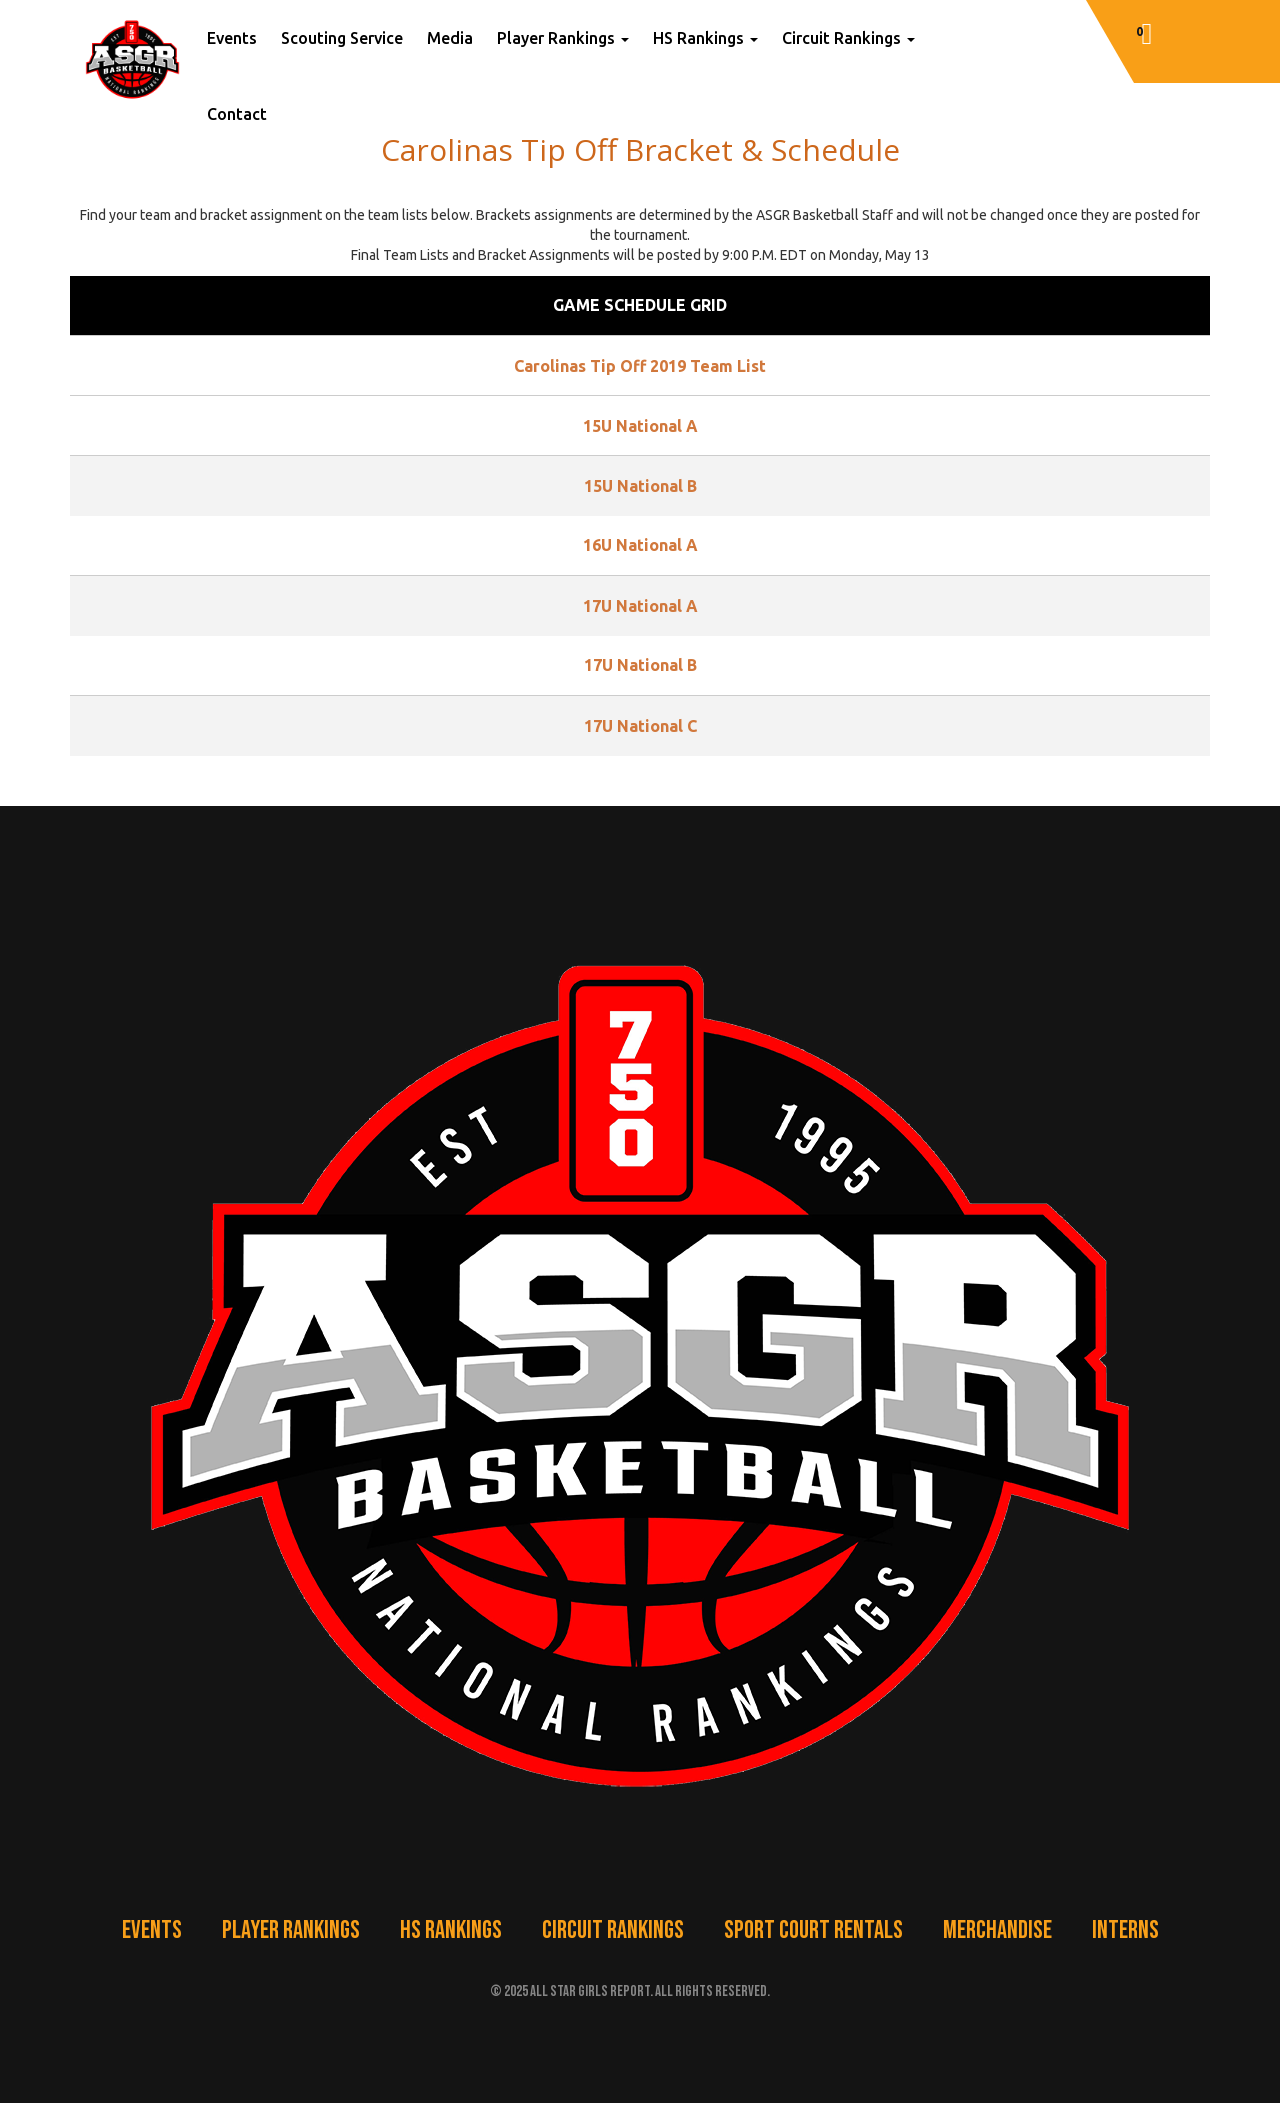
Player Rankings (563, 38)
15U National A (640, 426)
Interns (1125, 1930)
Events (232, 38)
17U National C (640, 726)
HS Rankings (705, 38)
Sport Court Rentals (813, 1930)
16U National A (640, 545)
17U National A (640, 606)
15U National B (640, 486)
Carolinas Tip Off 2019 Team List (640, 366)
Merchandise (997, 1930)
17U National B (640, 665)
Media (450, 38)
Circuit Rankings (848, 38)
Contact (237, 114)
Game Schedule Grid (640, 305)
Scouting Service (342, 38)
